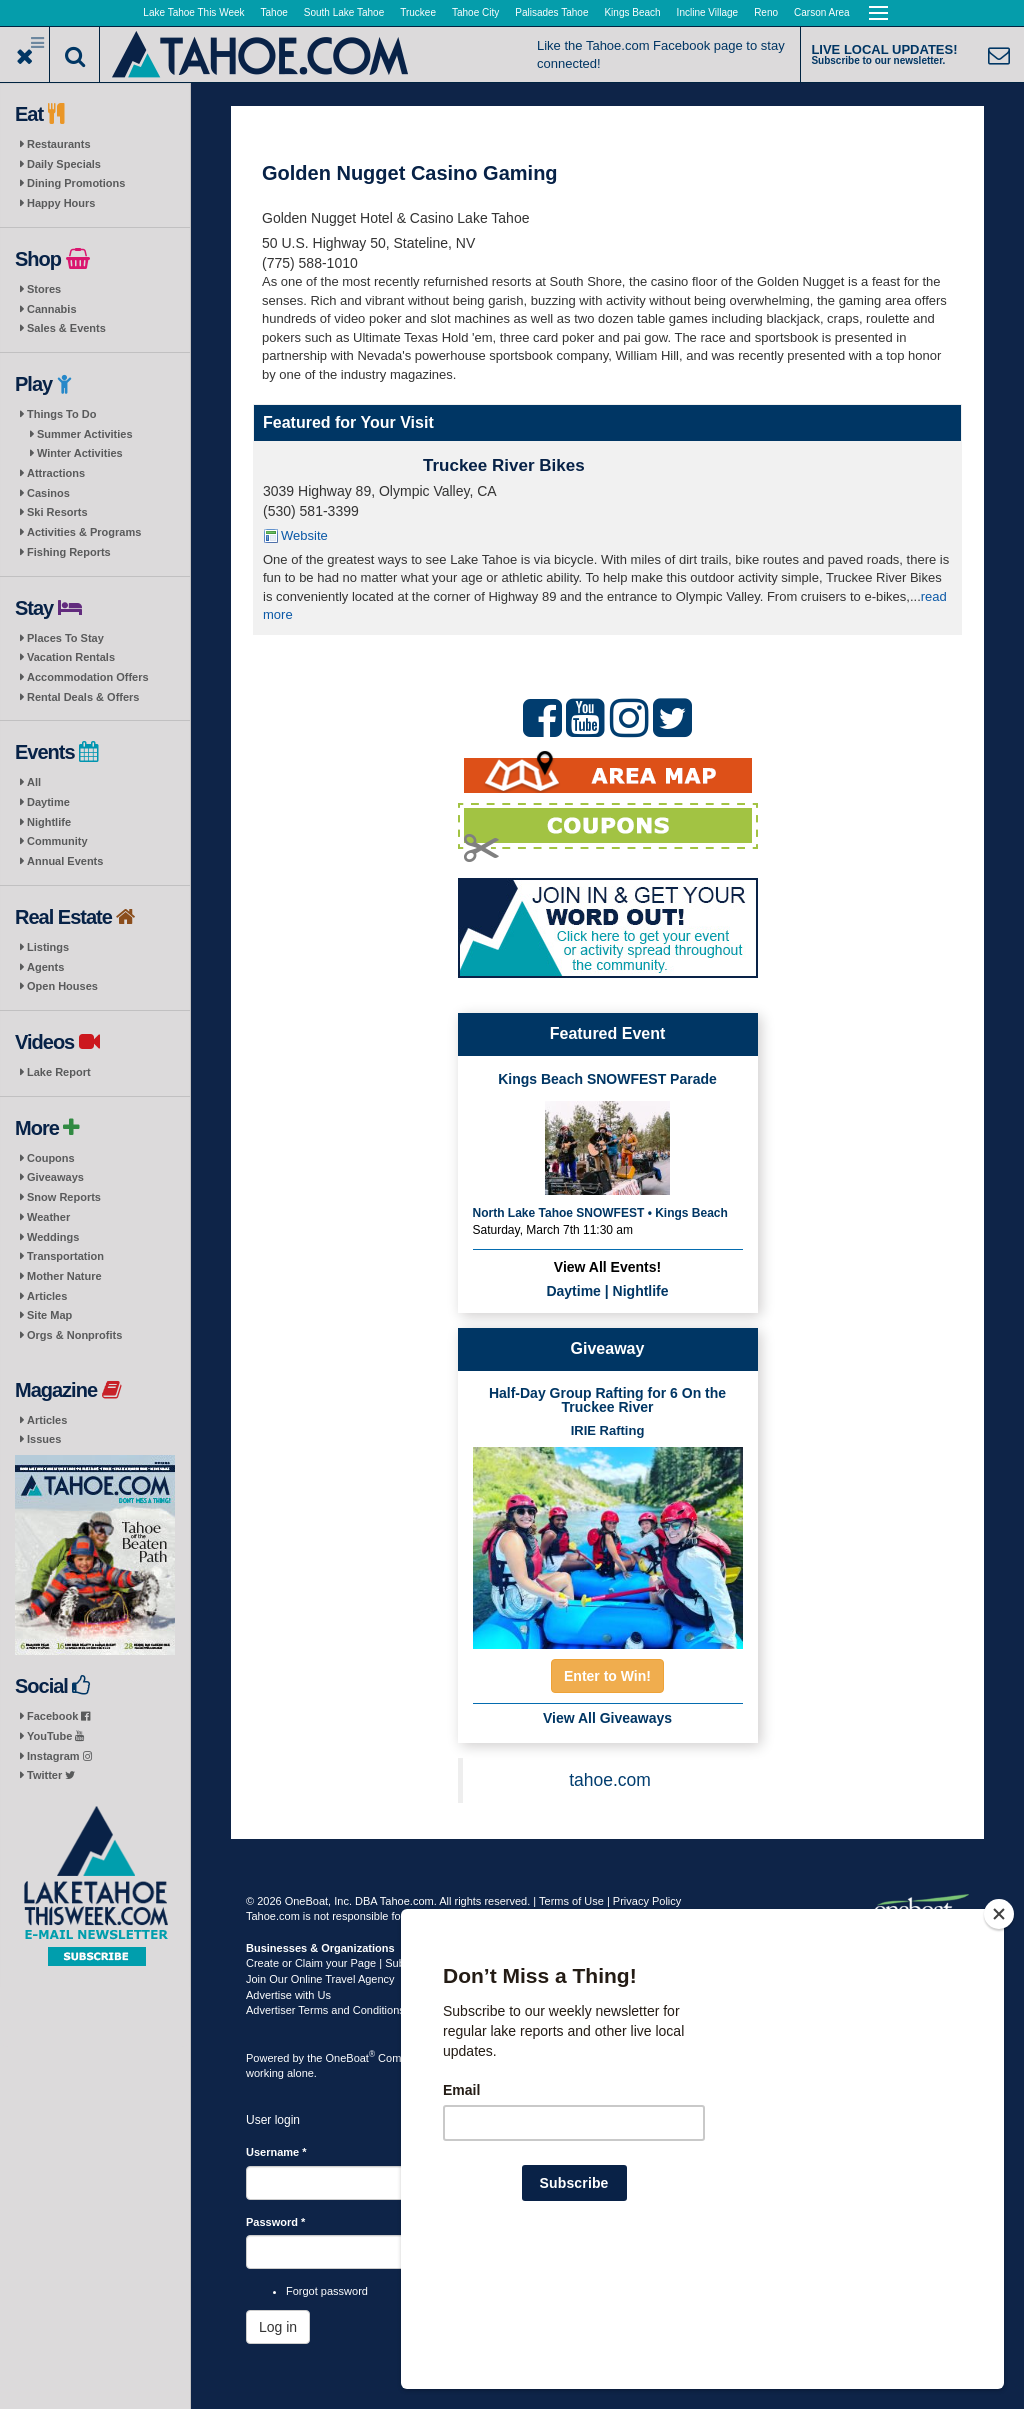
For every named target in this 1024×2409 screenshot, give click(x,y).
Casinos (48, 493)
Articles (47, 1296)
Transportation (65, 1256)
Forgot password (327, 2291)
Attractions (56, 473)
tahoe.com (610, 1780)
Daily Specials (64, 164)
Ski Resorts (57, 512)
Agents (45, 967)
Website (304, 535)
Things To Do (61, 414)
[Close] (999, 2043)
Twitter (51, 1775)
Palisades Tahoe (551, 12)
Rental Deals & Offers (83, 697)
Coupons (51, 1158)
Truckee (418, 12)
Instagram (59, 1756)
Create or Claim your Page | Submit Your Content (366, 1963)
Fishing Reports (69, 552)
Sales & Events (66, 328)
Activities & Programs (84, 532)
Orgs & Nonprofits (74, 1335)
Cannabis (52, 309)
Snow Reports (64, 1197)
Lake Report (59, 1072)
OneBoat (351, 2058)
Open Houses (62, 986)
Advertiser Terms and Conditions (325, 2010)
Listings (48, 947)
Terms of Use (571, 1901)
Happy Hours (61, 203)
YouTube (55, 1736)
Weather (48, 1217)
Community (57, 841)
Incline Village (708, 12)
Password (275, 2222)
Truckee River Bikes (504, 465)
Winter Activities (80, 453)
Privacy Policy (647, 1901)
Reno (766, 12)
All (34, 782)
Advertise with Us (288, 1995)
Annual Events (65, 861)
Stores (44, 289)
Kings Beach (632, 12)
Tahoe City (475, 12)
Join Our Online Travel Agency (320, 1979)
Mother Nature (64, 1276)
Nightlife (49, 822)
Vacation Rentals (71, 657)
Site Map (49, 1315)
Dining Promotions (76, 183)
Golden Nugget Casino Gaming (410, 173)
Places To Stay (65, 638)
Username (276, 2152)
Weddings (53, 1237)
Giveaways (55, 1177)
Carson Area (822, 12)
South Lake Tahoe (344, 12)
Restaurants (59, 144)
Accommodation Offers (88, 677)
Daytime (48, 802)
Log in (278, 2327)
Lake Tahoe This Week (193, 12)
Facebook (58, 1716)
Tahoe (274, 12)
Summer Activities (85, 434)
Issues (44, 1439)
